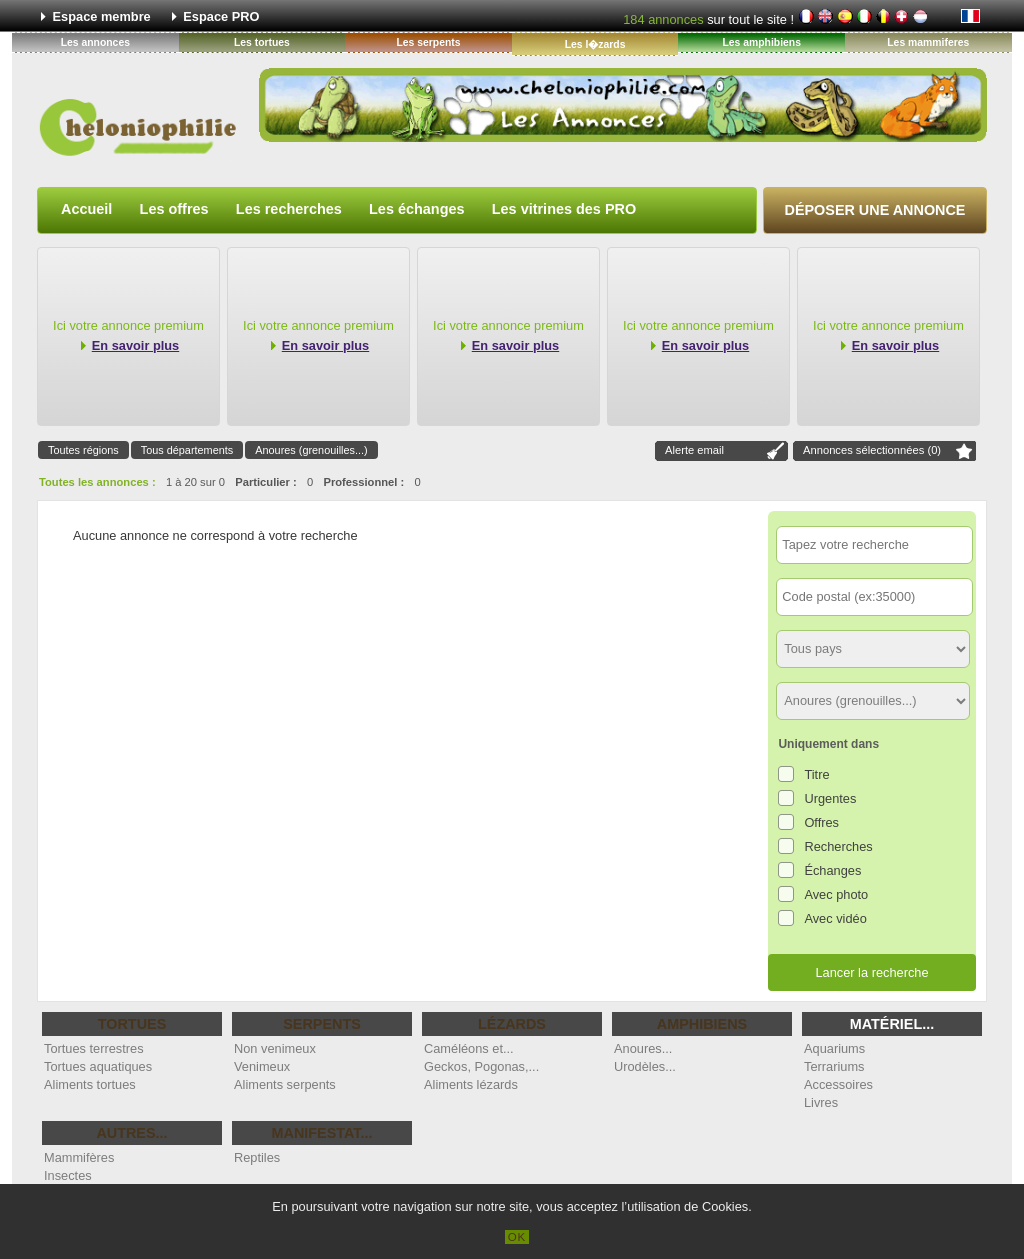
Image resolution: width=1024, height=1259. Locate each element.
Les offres (174, 209)
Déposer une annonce (875, 210)
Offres (821, 822)
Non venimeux (275, 1048)
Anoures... (643, 1048)
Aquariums (834, 1048)
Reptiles (257, 1157)
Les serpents (428, 42)
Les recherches (289, 209)
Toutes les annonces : (97, 482)
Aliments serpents (285, 1084)
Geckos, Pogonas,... (481, 1066)
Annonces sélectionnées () (872, 450)
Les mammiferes (928, 42)
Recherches (838, 846)
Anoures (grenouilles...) (311, 450)
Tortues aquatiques (98, 1066)
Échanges (832, 870)
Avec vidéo (835, 918)
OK (517, 1237)
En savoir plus (135, 345)
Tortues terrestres (94, 1048)
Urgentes (830, 798)
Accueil (86, 209)
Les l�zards (595, 44)
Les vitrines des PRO (564, 209)
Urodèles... (645, 1066)
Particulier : (266, 482)
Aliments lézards (471, 1084)
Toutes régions (83, 450)
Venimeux (262, 1066)
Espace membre (102, 16)
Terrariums (834, 1066)
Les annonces (95, 42)
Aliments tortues (90, 1084)
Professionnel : (363, 482)
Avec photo (836, 894)
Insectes (68, 1175)
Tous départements (187, 450)
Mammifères (79, 1157)
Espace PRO (221, 16)
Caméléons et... (469, 1048)
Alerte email (694, 450)
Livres (821, 1102)
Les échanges (417, 209)
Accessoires (838, 1084)
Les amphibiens (761, 42)
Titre (816, 774)
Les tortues (262, 42)
